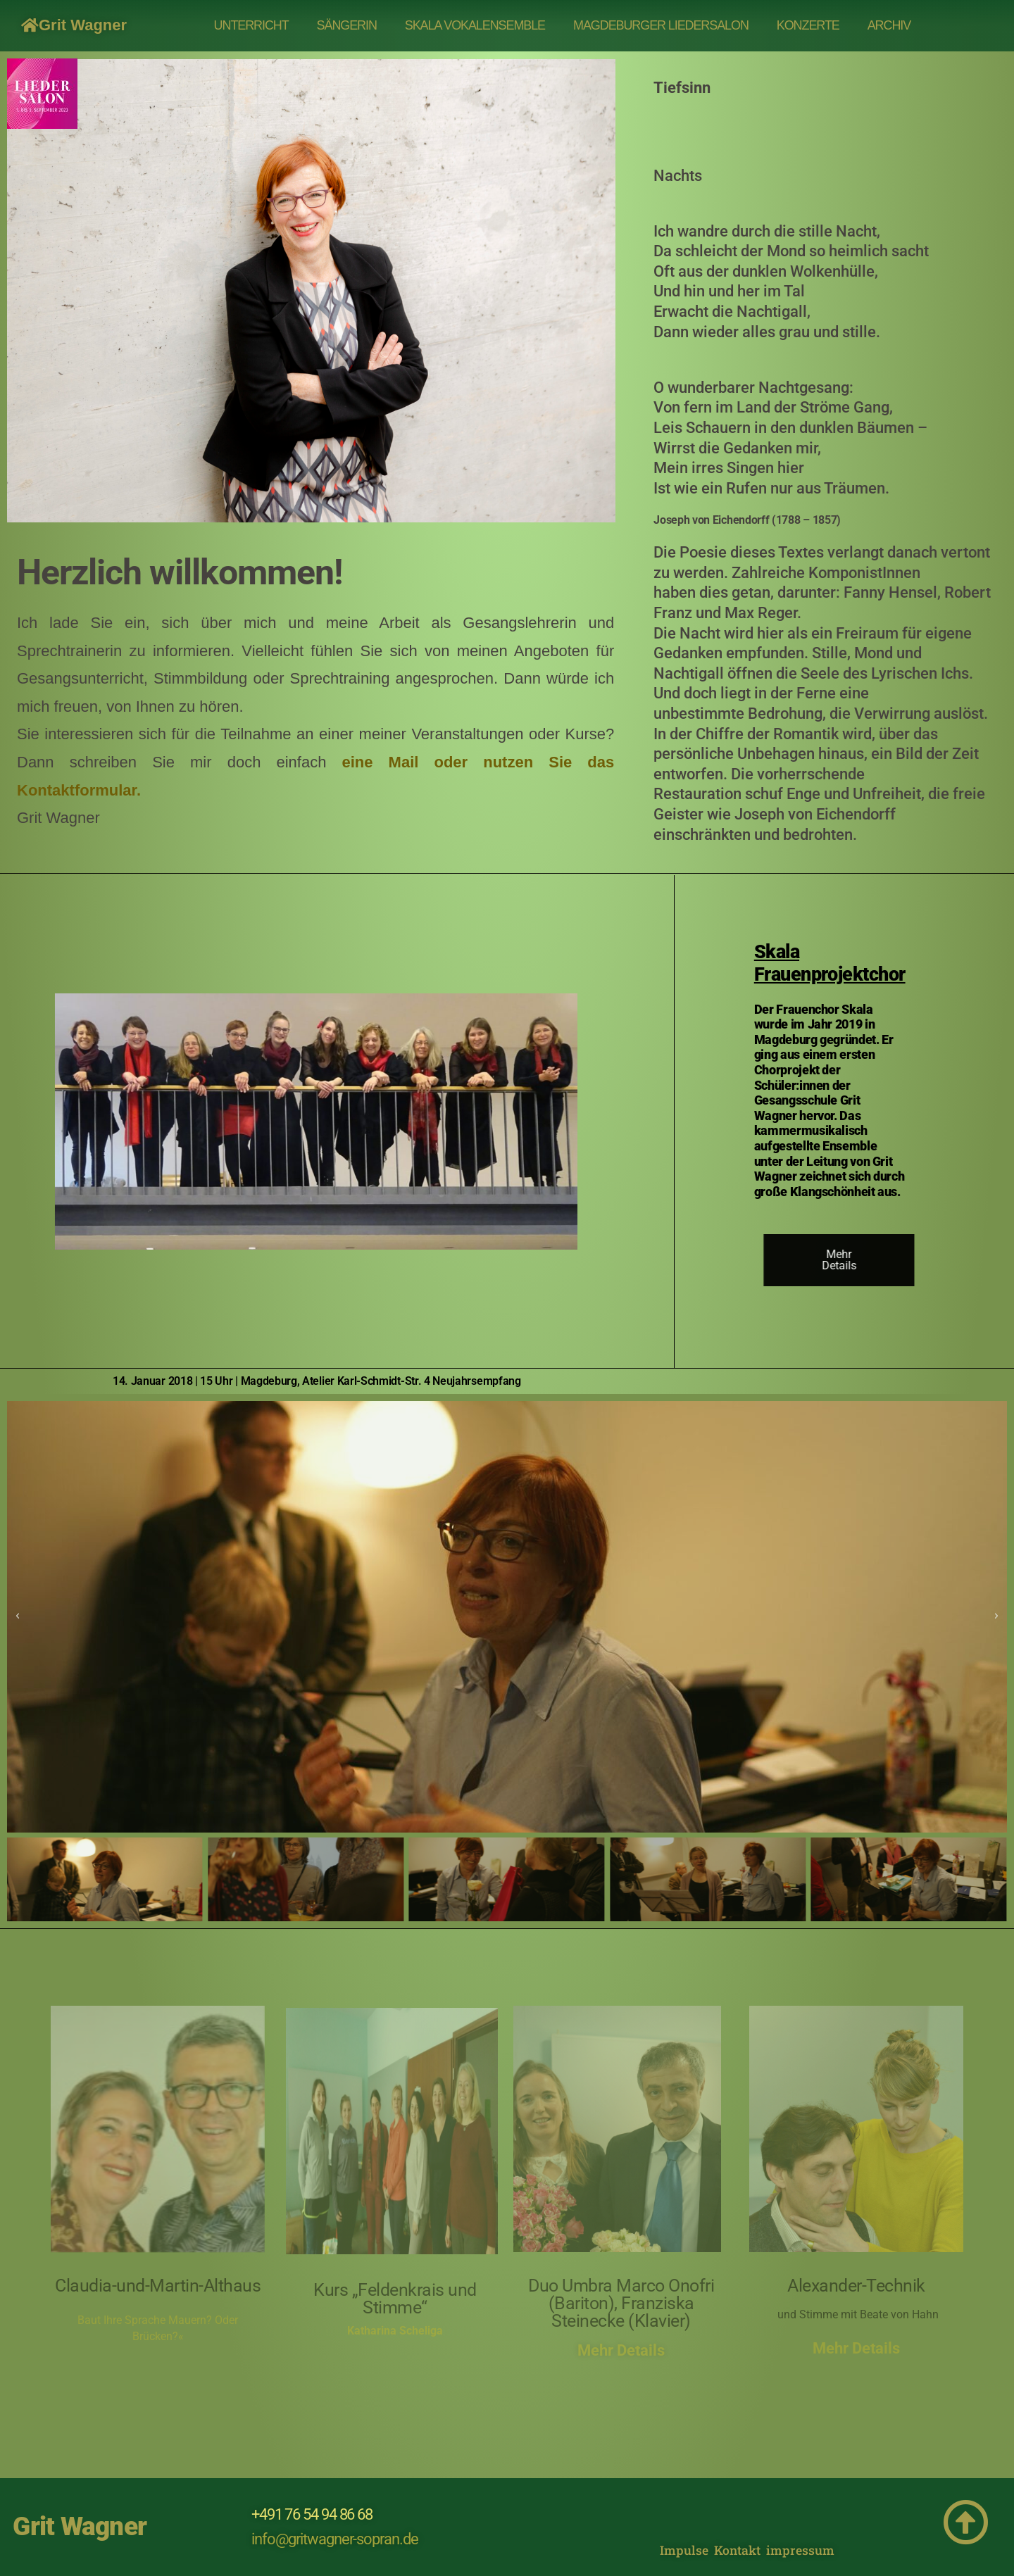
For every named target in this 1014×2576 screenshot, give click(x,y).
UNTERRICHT (251, 25)
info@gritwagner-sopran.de (334, 2539)
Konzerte (808, 25)
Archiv (889, 25)
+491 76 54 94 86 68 (312, 2514)
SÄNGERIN (347, 25)
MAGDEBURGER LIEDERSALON (661, 25)
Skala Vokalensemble (475, 25)
